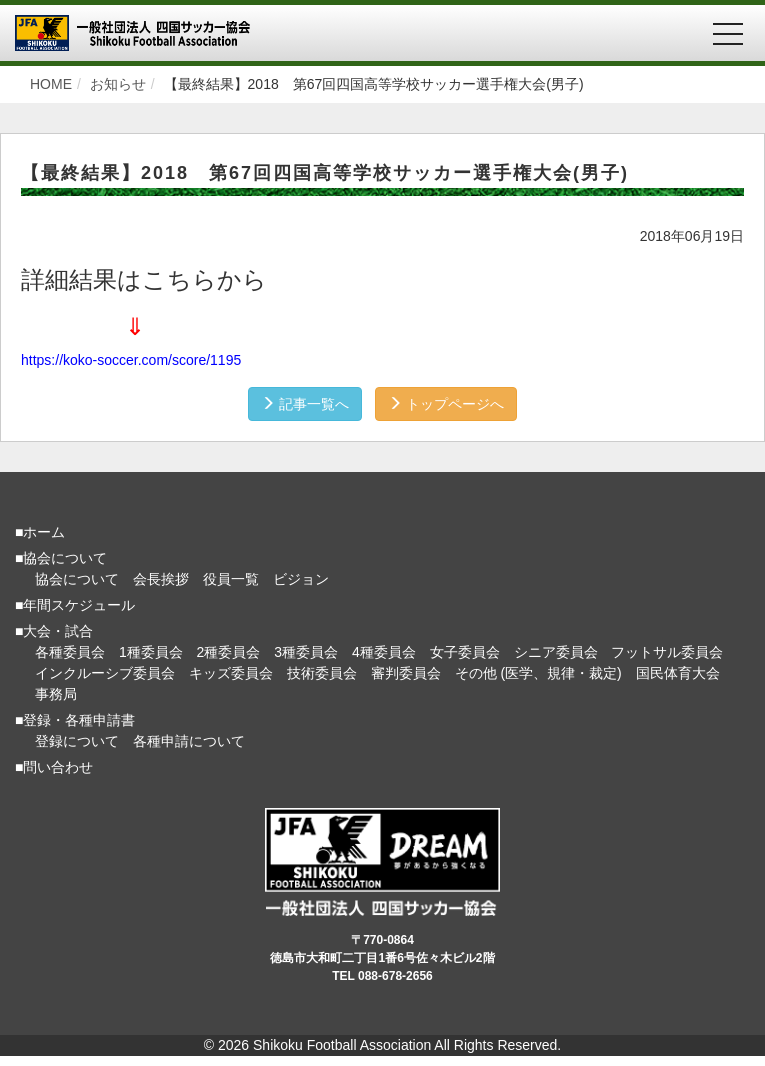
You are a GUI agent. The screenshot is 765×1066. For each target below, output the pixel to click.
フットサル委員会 (667, 652)
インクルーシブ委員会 (105, 673)
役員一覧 (231, 579)
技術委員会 (322, 673)
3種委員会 (306, 652)
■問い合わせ (54, 767)
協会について (77, 579)
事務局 (56, 694)
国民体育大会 (678, 673)
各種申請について (189, 741)
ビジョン (301, 579)
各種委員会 (70, 652)
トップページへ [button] (446, 404)
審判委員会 (406, 673)
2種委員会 (229, 652)
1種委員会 (151, 652)
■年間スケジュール (75, 605)
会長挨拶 (161, 579)
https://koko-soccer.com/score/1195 (131, 360)
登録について (77, 741)
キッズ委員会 (231, 673)
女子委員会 (465, 652)
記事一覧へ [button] (305, 404)
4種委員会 (384, 652)
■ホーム (40, 532)
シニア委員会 (556, 652)
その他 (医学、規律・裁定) (538, 673)
